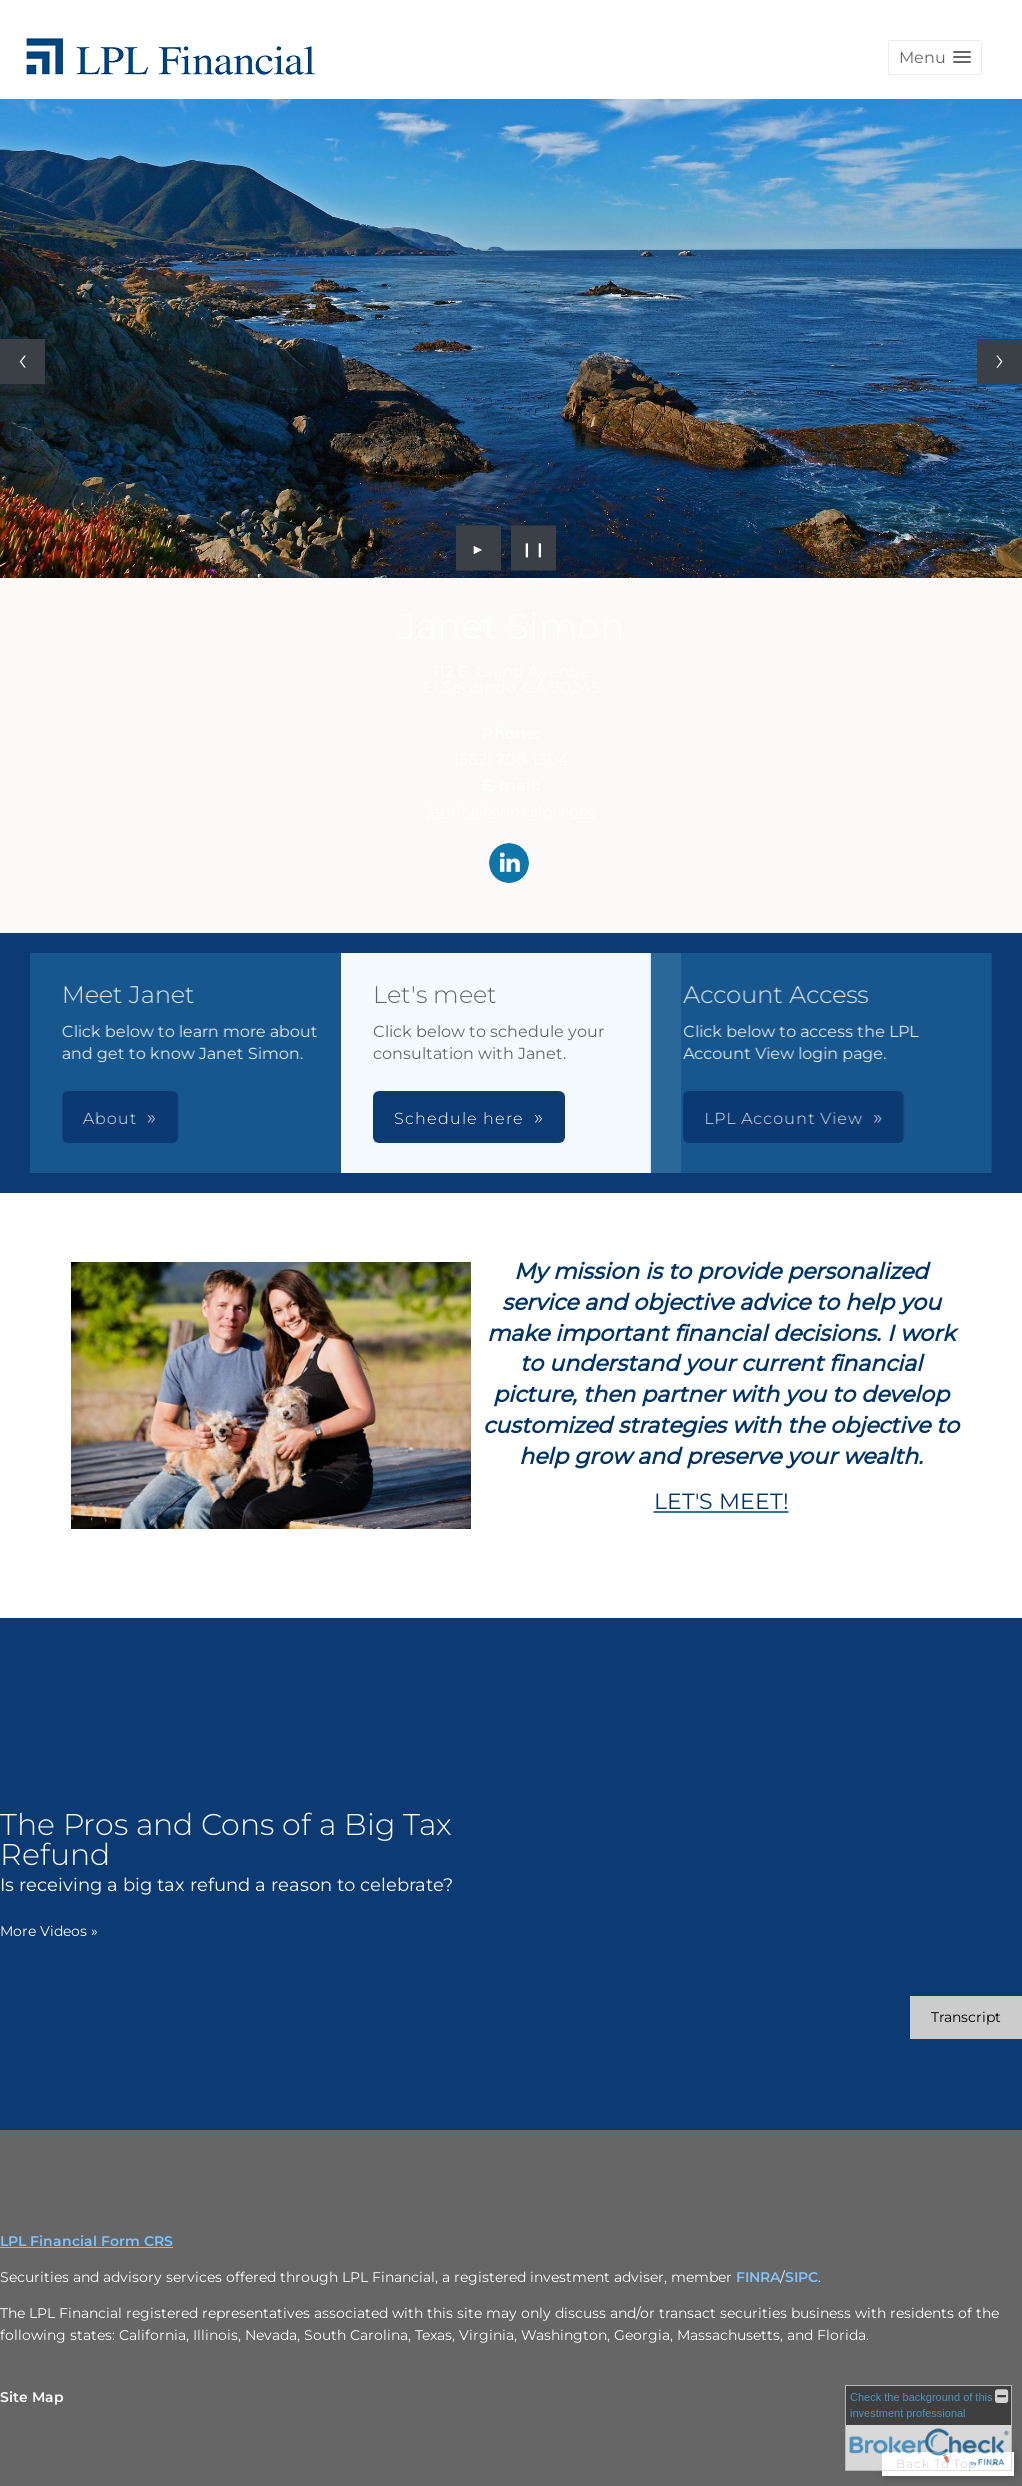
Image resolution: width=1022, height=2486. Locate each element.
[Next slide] (999, 361)
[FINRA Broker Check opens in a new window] (928, 2428)
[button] (935, 57)
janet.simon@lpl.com (511, 811)
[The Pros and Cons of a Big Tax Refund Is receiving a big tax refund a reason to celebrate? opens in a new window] (255, 1852)
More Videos (49, 1931)
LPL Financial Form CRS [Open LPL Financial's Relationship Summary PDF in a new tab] (86, 2241)
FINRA (758, 2277)
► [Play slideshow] (478, 548)
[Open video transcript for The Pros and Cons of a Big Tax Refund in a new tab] (966, 2017)
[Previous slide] (22, 361)
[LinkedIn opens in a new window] (509, 864)
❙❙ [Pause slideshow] (534, 548)
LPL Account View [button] (513, 1118)
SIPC (801, 2277)
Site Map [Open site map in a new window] (32, 2397)
